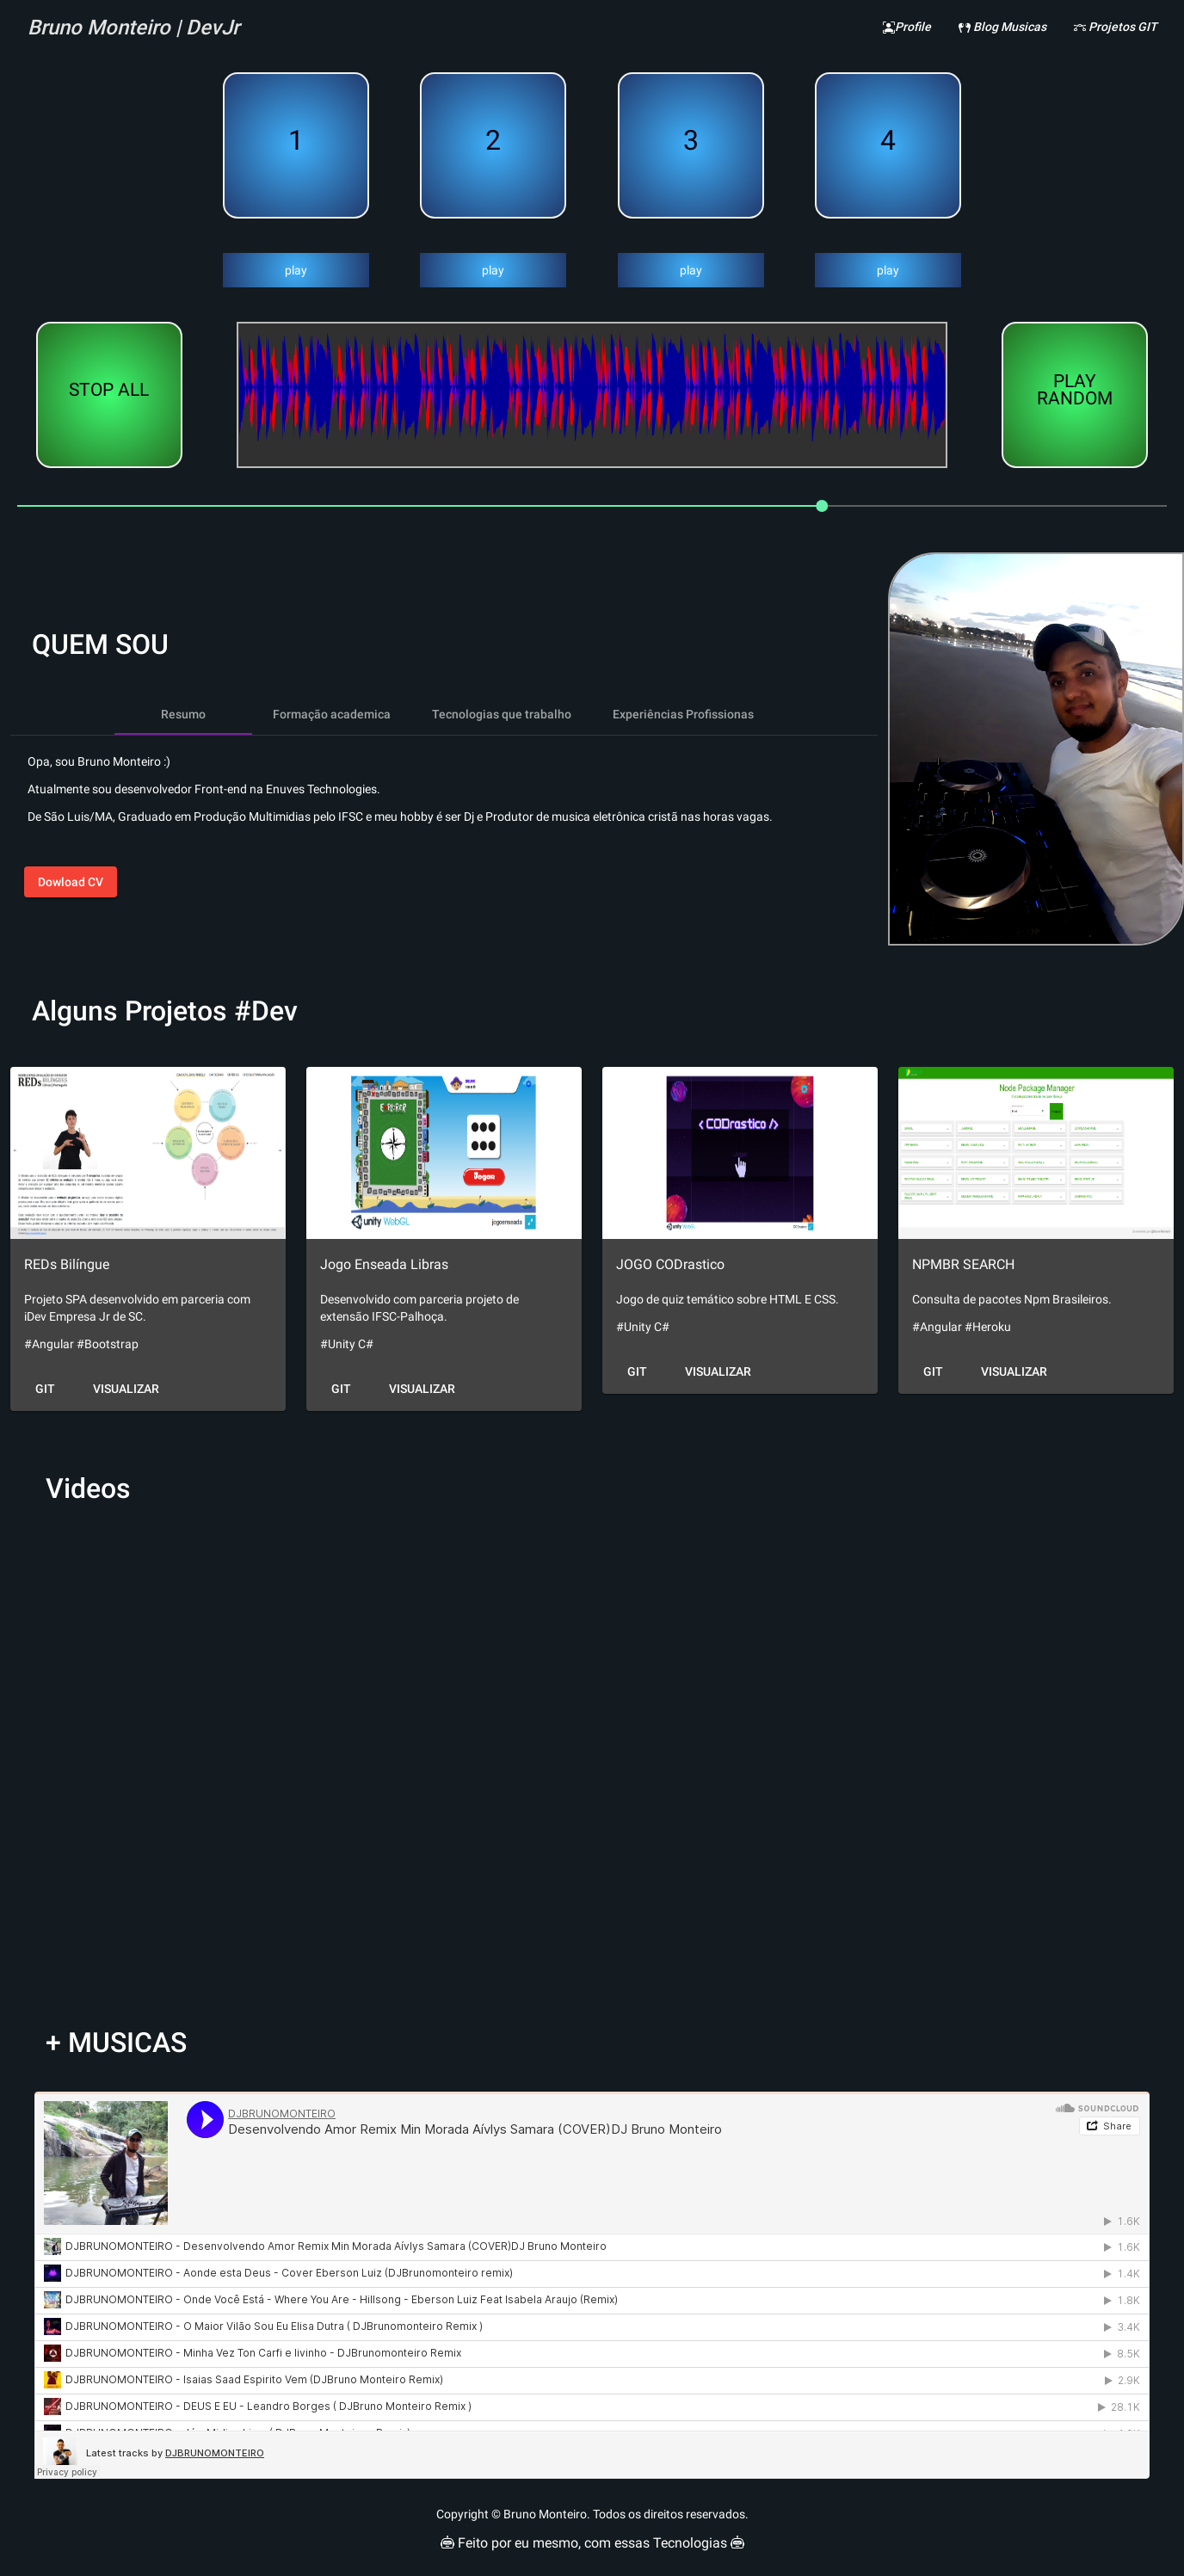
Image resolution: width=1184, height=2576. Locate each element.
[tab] (183, 714)
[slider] (592, 506)
